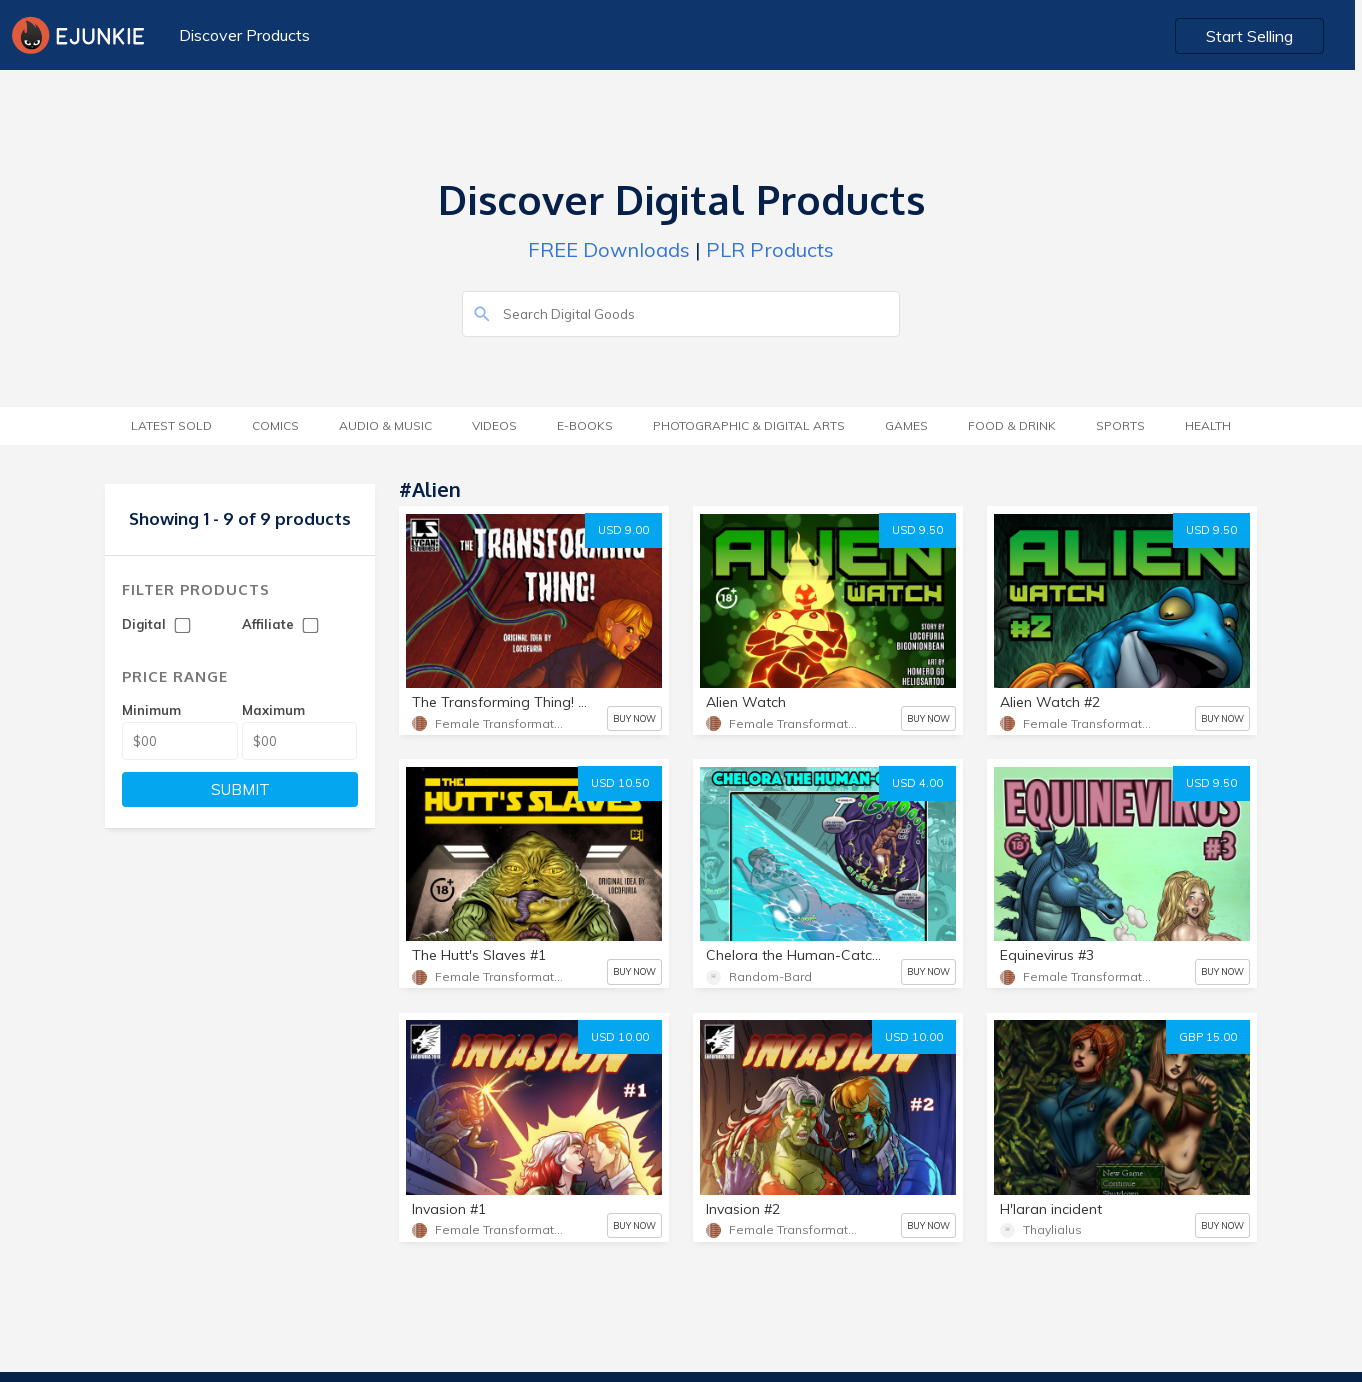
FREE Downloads (609, 249)
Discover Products (244, 35)
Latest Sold (171, 425)
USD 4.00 (917, 783)
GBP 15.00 (1208, 1037)
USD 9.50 (917, 530)
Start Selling (1257, 36)
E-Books (585, 425)
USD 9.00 (623, 530)
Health (1208, 425)
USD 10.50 (620, 783)
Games (906, 425)
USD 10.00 (620, 1037)
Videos (494, 425)
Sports (1120, 425)
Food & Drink (1012, 425)
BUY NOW (634, 718)
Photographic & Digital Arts (749, 425)
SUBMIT (240, 789)
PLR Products (770, 249)
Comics (275, 425)
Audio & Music (385, 425)
